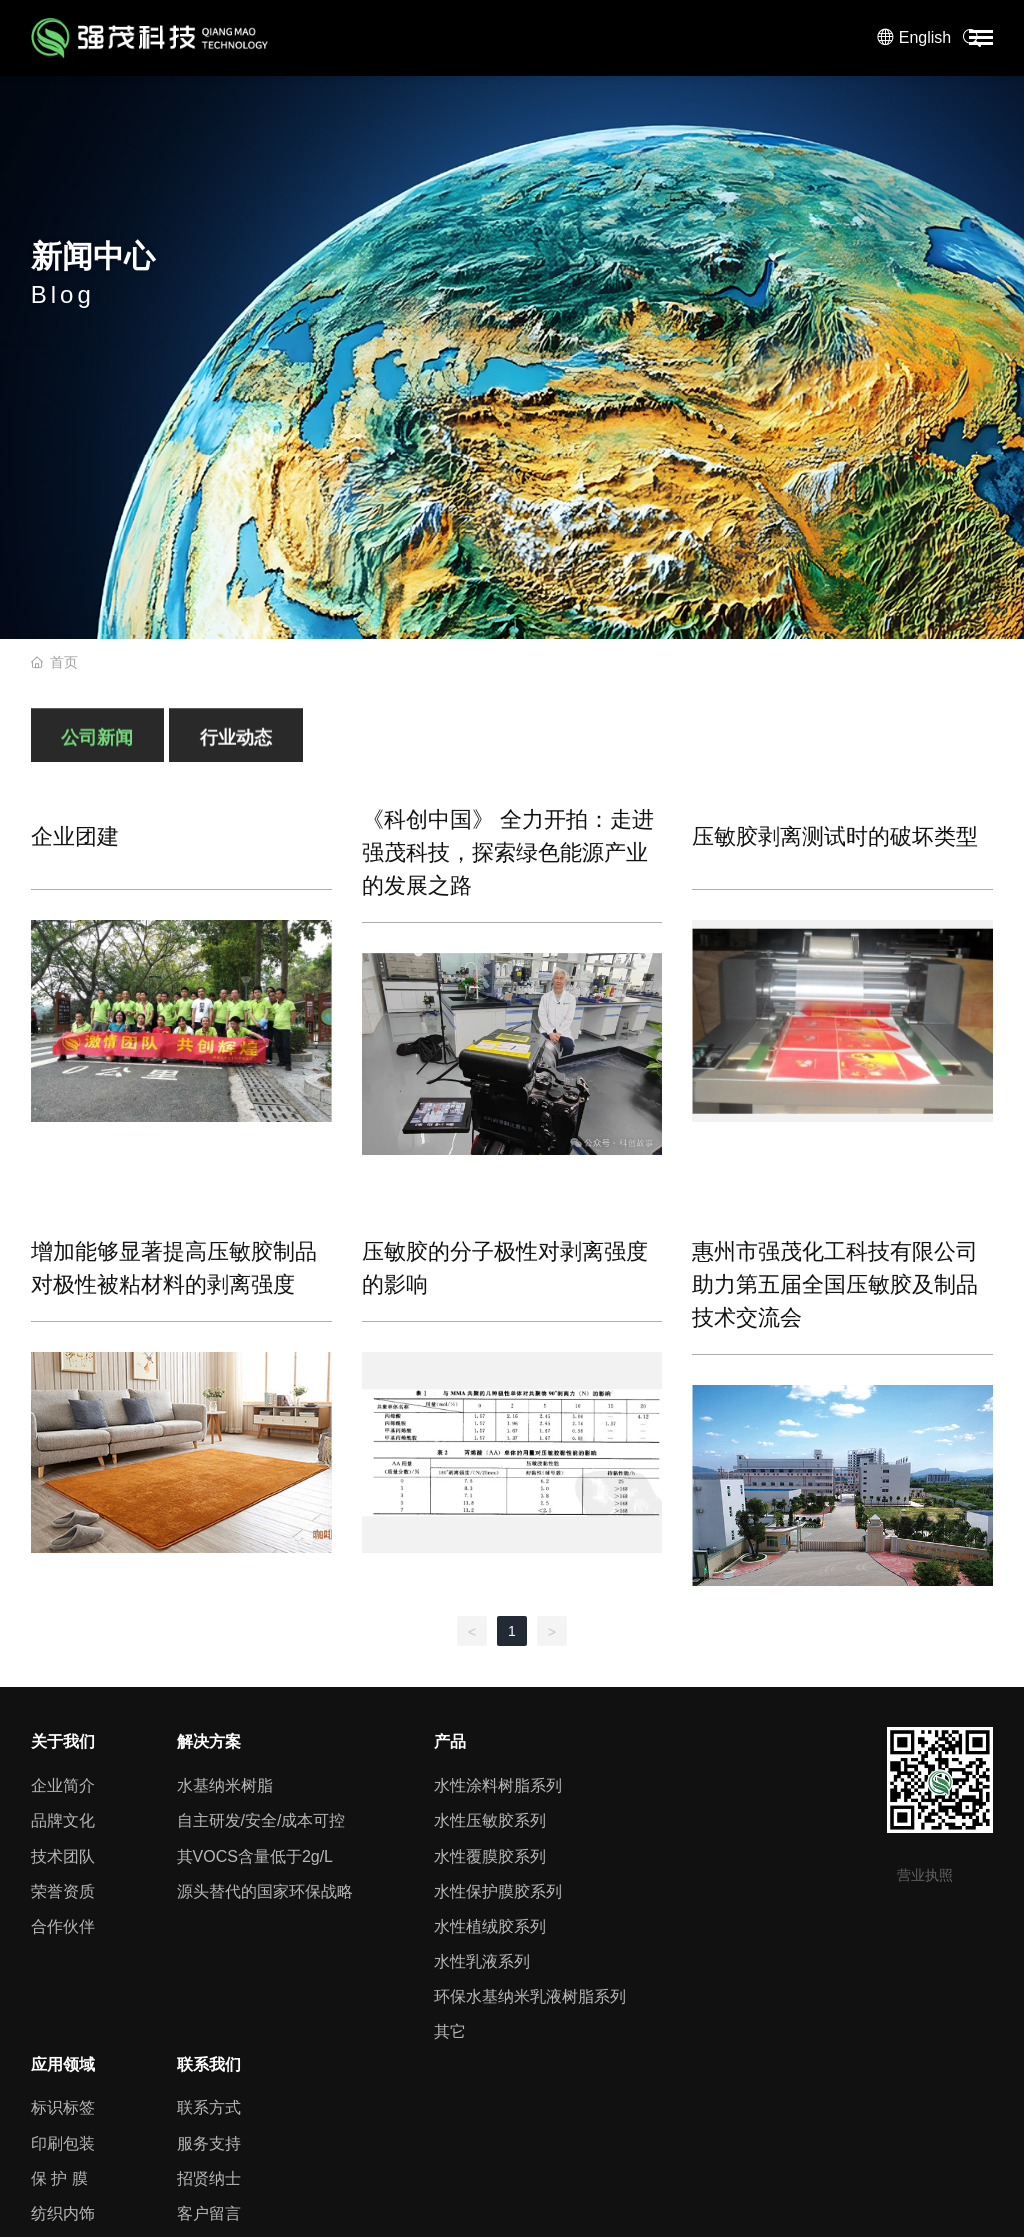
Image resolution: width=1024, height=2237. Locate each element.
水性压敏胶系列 (490, 1820)
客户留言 (209, 2213)
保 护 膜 (59, 2178)
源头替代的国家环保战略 (265, 1891)
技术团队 (63, 1856)
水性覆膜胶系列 (490, 1856)
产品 (450, 1741)
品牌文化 (63, 1820)
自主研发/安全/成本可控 (261, 1820)
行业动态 (236, 747)
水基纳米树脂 (225, 1785)
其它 (450, 2031)
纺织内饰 (63, 2213)
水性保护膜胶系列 (498, 1891)
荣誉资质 (63, 1891)
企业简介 (63, 1785)
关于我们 (63, 1741)
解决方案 (209, 1741)
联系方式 (209, 2107)
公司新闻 (97, 747)
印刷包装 (63, 2143)
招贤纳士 (209, 2178)
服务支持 (209, 2143)
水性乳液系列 (482, 1961)
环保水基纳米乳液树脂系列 (530, 1996)
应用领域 (63, 2064)
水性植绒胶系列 (490, 1926)
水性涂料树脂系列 (498, 1785)
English (925, 37)
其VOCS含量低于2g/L (255, 1856)
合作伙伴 (63, 1926)
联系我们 (209, 2064)
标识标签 (63, 2107)
